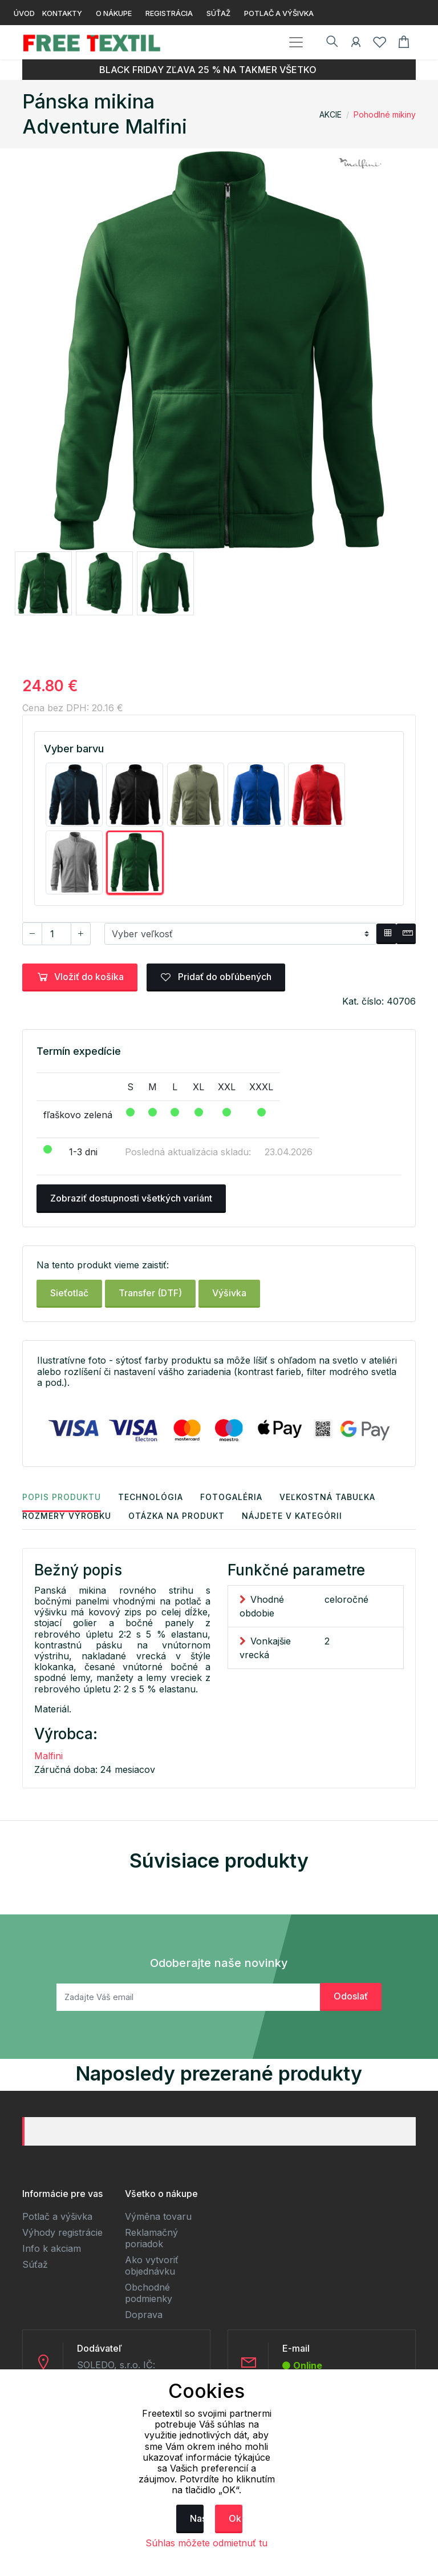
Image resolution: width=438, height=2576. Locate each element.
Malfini (48, 1756)
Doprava (144, 2315)
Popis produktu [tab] (61, 1497)
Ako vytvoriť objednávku (152, 2266)
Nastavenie (197, 2518)
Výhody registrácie (62, 2233)
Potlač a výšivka (57, 2217)
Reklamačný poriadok (151, 2238)
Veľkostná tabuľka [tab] (327, 1497)
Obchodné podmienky (148, 2293)
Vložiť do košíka (80, 976)
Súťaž (35, 2265)
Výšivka (229, 1293)
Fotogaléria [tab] (231, 1497)
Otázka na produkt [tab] (176, 1516)
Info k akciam (51, 2249)
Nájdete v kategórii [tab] (292, 1516)
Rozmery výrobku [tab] (66, 1516)
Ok (235, 2518)
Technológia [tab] (150, 1497)
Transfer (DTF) (150, 1293)
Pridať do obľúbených (215, 976)
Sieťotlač (69, 1293)
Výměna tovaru (158, 2217)
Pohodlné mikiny (385, 114)
